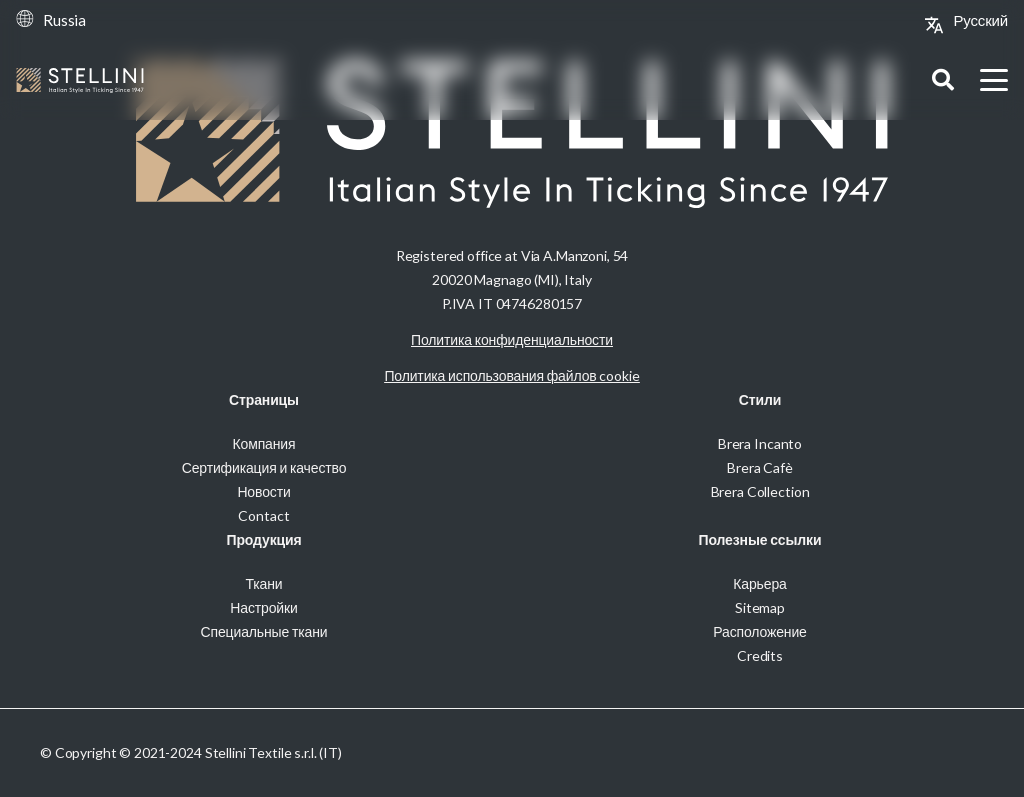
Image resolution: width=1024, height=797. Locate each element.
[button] (943, 80)
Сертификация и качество (264, 467)
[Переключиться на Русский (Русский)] (980, 20)
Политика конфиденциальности (512, 339)
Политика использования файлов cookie (511, 375)
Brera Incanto (760, 443)
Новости (263, 491)
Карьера (759, 583)
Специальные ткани (264, 631)
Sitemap (760, 607)
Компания (264, 443)
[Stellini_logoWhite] (80, 80)
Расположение (759, 631)
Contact (263, 515)
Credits (760, 655)
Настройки (263, 607)
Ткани (263, 583)
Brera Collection (760, 491)
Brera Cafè (760, 467)
